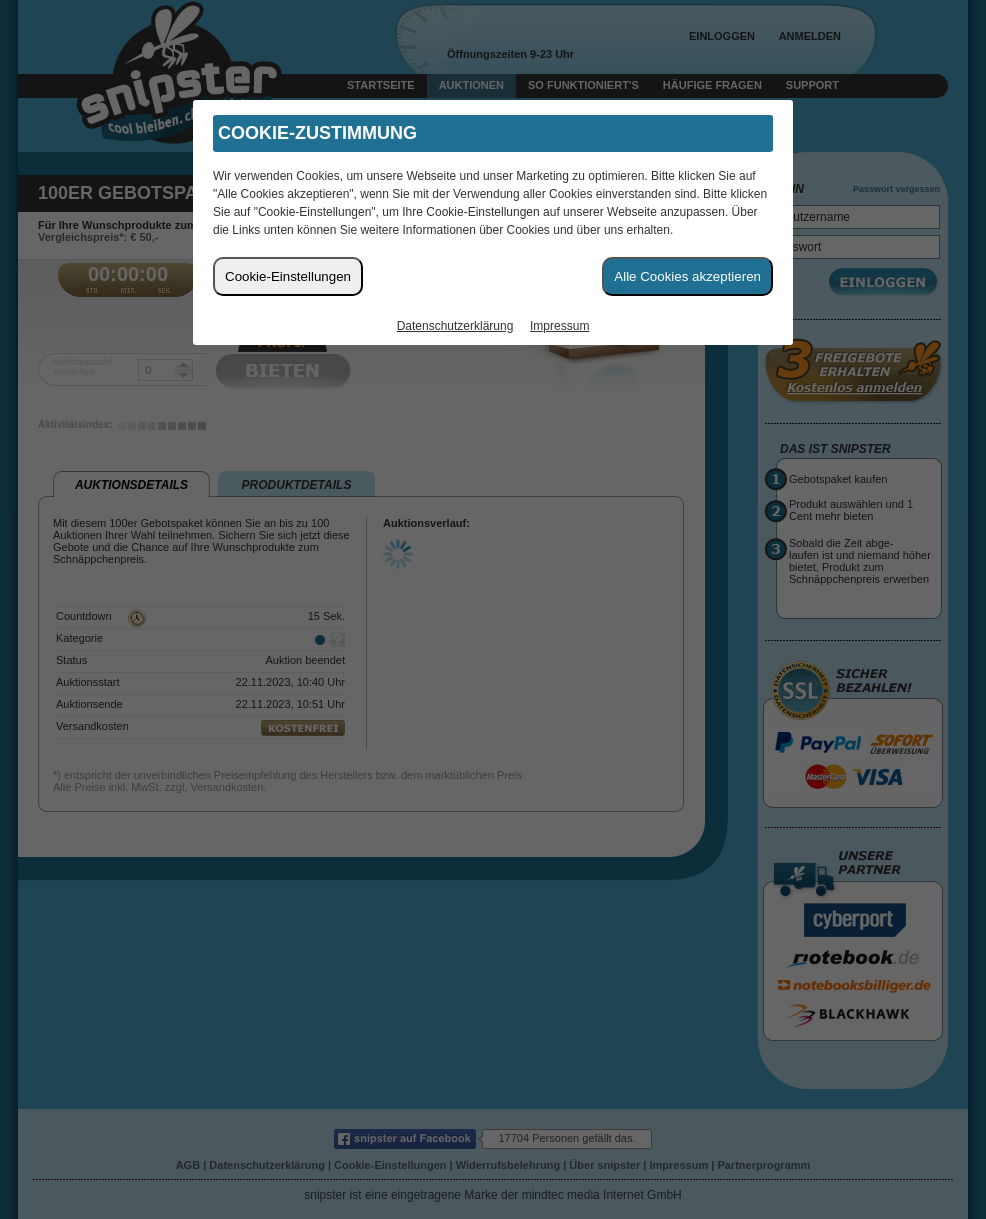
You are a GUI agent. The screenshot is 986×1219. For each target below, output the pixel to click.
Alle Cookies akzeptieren (687, 276)
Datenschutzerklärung (455, 326)
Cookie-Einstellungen (288, 276)
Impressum (559, 326)
